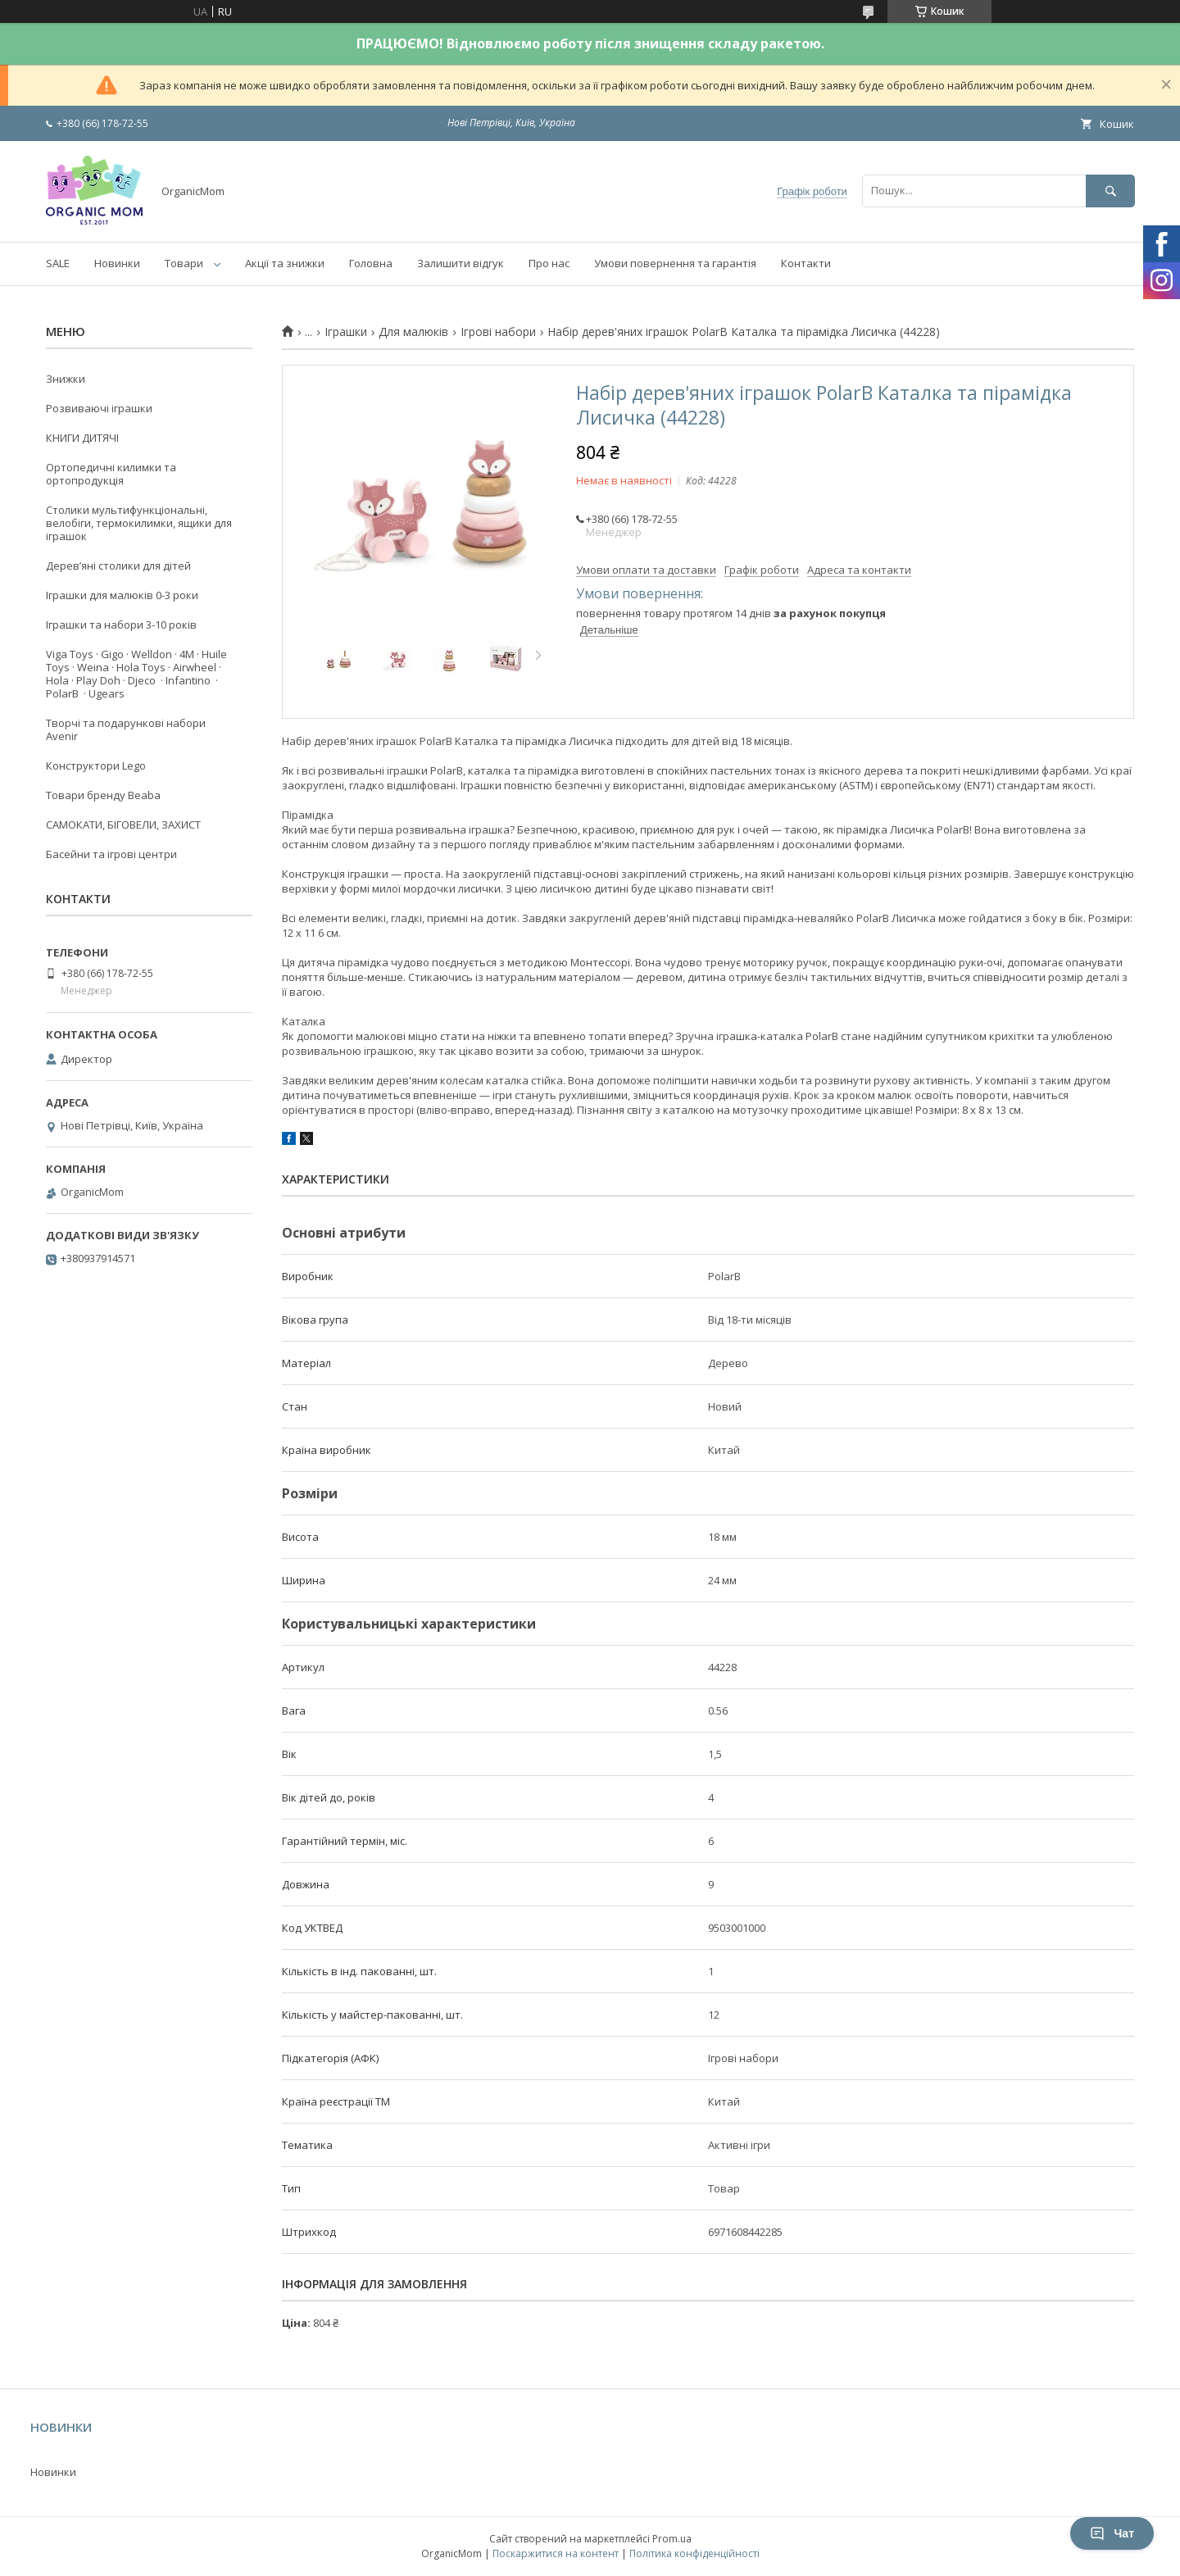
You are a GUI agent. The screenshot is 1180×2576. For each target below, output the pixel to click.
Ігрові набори (498, 331)
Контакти (806, 263)
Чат (1112, 2533)
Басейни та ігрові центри (111, 854)
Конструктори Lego (96, 765)
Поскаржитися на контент (555, 2553)
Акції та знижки (284, 263)
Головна (371, 263)
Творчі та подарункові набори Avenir (126, 729)
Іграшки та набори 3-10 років (121, 624)
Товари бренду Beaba (103, 795)
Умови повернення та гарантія (675, 263)
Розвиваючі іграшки (99, 408)
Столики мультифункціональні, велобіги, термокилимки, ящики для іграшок (139, 522)
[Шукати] (1110, 191)
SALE (58, 263)
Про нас (549, 263)
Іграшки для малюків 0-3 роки (122, 595)
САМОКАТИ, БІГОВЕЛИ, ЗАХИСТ (123, 824)
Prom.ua (672, 2539)
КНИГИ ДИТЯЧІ (82, 437)
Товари (184, 263)
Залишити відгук (460, 263)
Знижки (65, 378)
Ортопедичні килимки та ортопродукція (111, 474)
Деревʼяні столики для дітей (118, 565)
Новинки (117, 263)
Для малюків (413, 331)
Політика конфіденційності (694, 2553)
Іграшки (345, 331)
